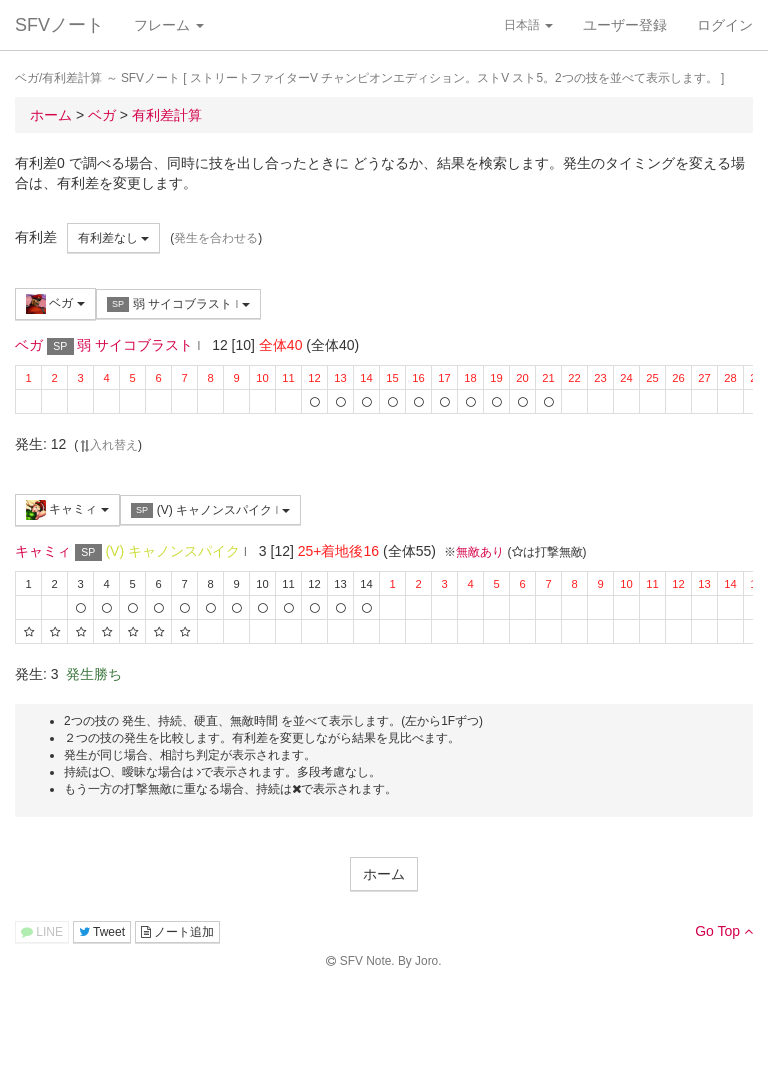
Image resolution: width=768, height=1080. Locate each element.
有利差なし (113, 238)
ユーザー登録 (625, 25)
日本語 (528, 25)
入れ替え (108, 445)
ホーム (384, 874)
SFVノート (59, 25)
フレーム (169, 25)
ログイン (725, 25)
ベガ (55, 304)
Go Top (724, 931)
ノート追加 (177, 932)
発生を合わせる (216, 238)
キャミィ (67, 510)
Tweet (102, 932)
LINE (42, 932)
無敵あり (480, 552)
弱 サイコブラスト (178, 304)
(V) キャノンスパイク (210, 510)
